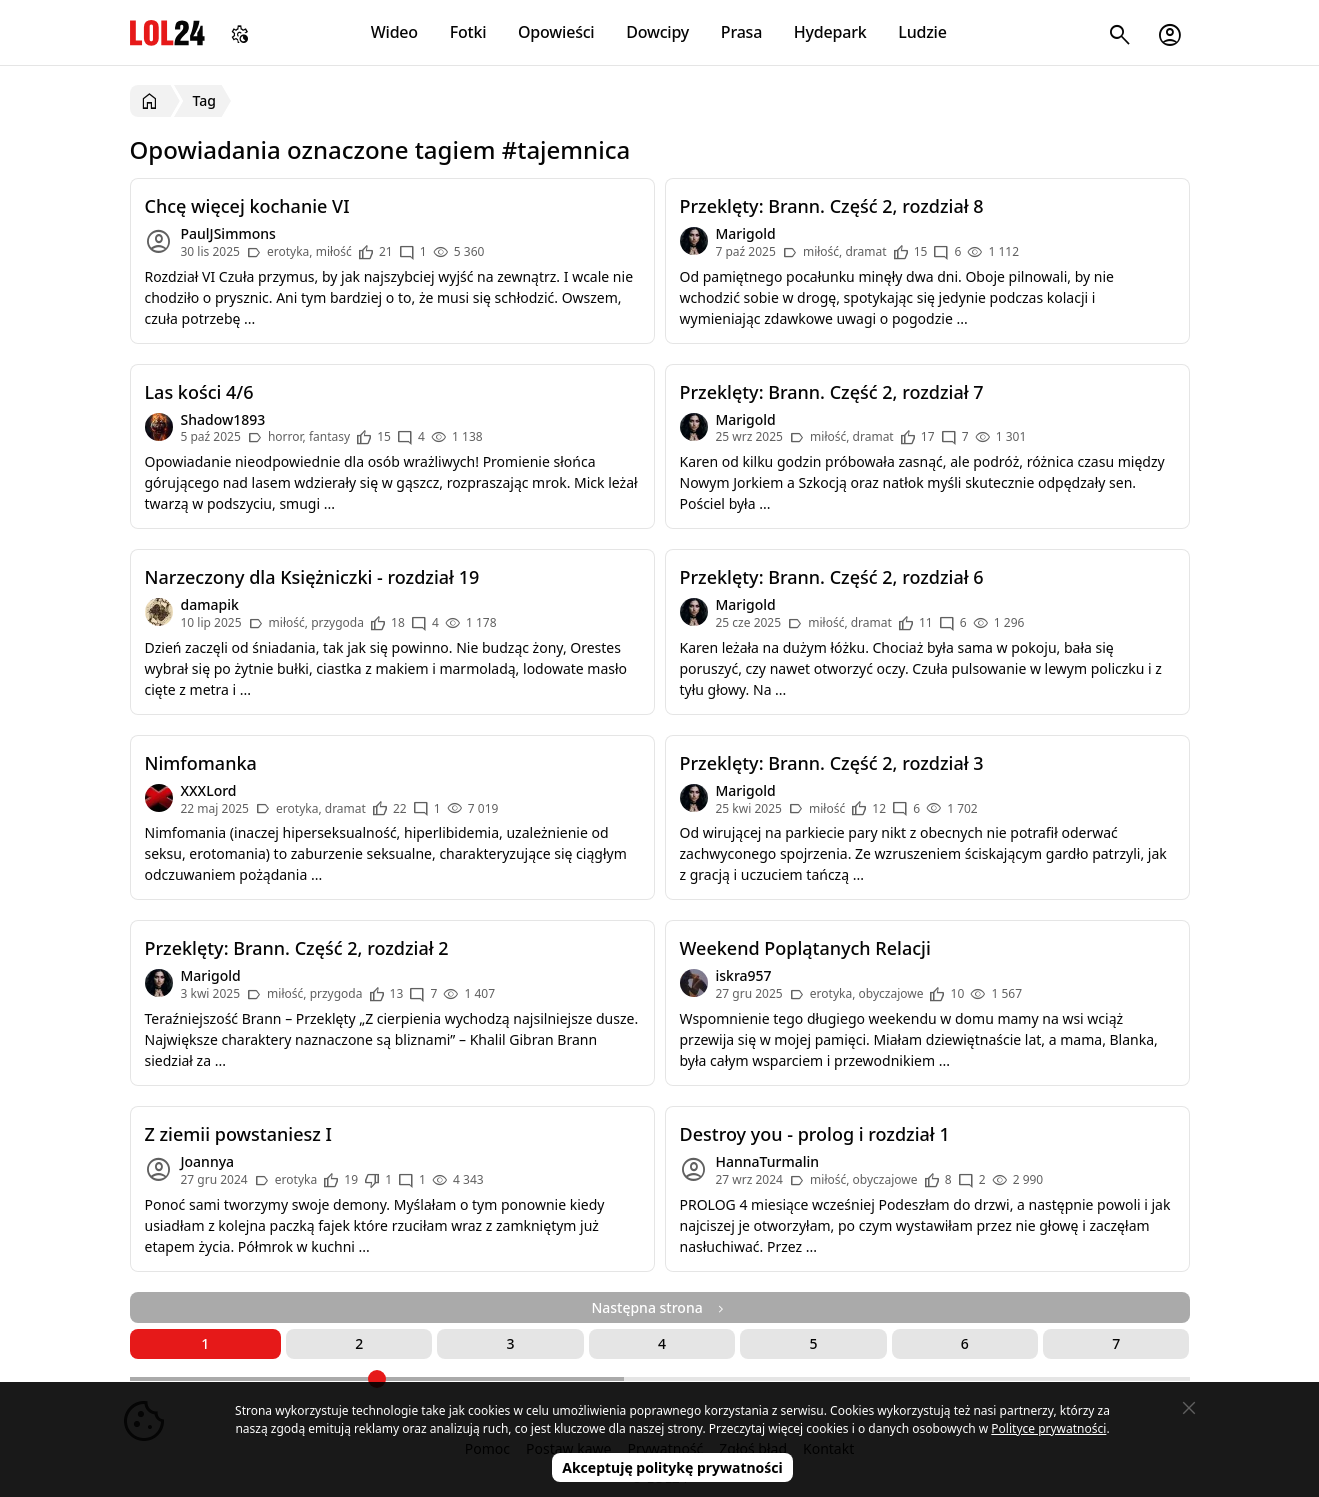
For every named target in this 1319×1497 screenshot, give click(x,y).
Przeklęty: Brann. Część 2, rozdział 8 (832, 206)
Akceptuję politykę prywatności (672, 1467)
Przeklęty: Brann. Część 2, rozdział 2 (297, 948)
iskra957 (744, 975)
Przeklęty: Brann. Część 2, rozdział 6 (832, 577)
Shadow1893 (223, 419)
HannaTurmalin (768, 1161)
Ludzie (922, 32)
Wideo (394, 32)
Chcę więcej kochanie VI (247, 206)
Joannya (208, 1161)
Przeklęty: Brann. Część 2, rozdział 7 (832, 392)
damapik (210, 604)
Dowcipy (657, 32)
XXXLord (209, 790)
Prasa (741, 32)
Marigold (746, 233)
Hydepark (830, 32)
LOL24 (167, 32)
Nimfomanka (201, 763)
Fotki (468, 32)
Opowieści (556, 32)
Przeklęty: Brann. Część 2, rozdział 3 (832, 763)
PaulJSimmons (228, 233)
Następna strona (659, 1307)
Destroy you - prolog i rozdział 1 (815, 1134)
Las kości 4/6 (199, 392)
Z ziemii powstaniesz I (238, 1134)
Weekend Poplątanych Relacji (805, 948)
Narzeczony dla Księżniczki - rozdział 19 (312, 577)
